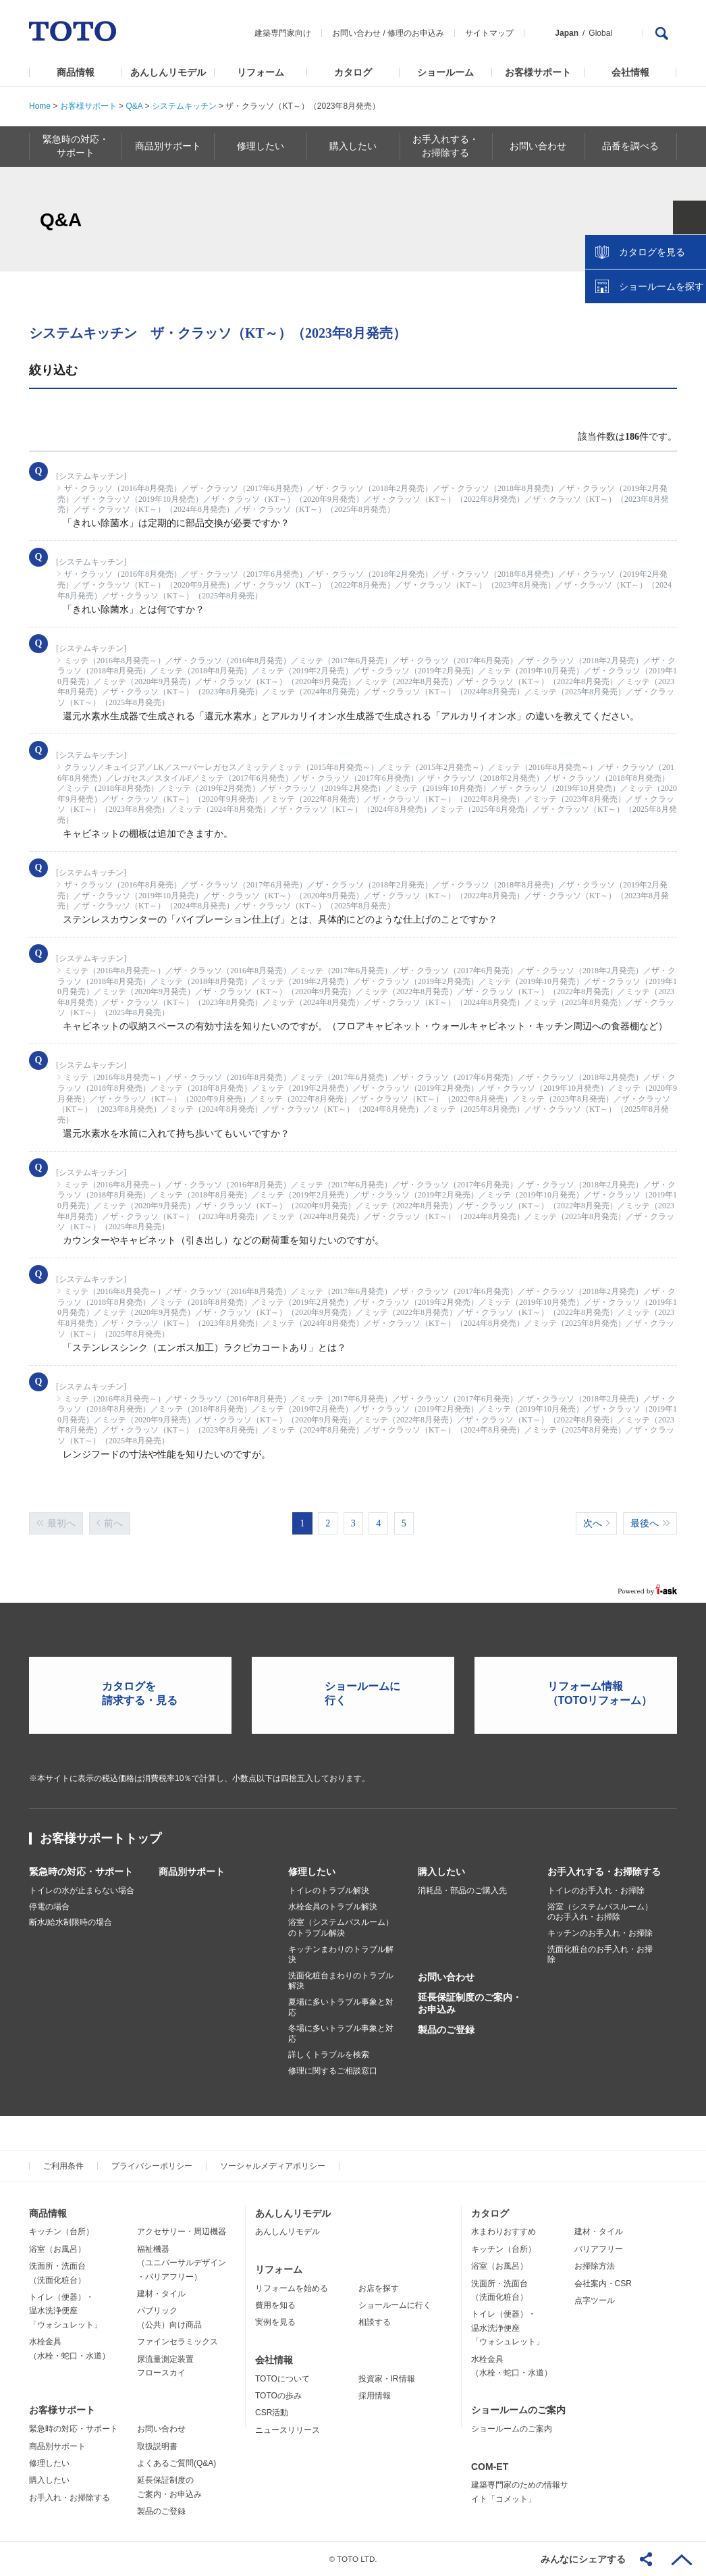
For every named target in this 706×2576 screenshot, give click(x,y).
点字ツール (594, 2300)
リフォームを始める (291, 2287)
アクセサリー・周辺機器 (181, 2231)
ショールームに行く (394, 2305)
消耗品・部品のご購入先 (462, 1890)
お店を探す (378, 2287)
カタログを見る (651, 254)
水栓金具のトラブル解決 (332, 1906)
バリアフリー (598, 2248)
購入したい (441, 1871)
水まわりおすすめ (503, 2231)
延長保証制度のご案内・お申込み (470, 2003)
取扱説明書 (157, 2445)
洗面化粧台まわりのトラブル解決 (340, 1981)
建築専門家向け (282, 33)
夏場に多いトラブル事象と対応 (340, 2007)
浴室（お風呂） (57, 2248)
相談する (374, 2322)
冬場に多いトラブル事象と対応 (340, 2034)
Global (600, 33)
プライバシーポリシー (151, 2165)
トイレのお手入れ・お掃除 (596, 1890)
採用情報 (374, 2395)
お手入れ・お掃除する (69, 2497)
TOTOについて (282, 2378)
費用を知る (275, 2305)
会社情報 (630, 72)
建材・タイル (161, 2293)
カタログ (353, 72)
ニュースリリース (287, 2429)
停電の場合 (49, 1906)
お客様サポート (538, 72)
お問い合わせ (356, 33)
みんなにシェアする (583, 2559)
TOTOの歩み (278, 2395)
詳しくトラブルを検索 (328, 2054)
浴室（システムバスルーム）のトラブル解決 (340, 1927)
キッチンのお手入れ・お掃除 (600, 1933)
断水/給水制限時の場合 (70, 1922)
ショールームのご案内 (518, 2409)
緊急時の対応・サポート (81, 1871)
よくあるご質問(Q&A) (176, 2463)
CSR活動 (271, 2412)
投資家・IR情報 (386, 2378)
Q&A (134, 106)
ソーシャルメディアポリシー (272, 2165)
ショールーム (445, 72)
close (689, 219)
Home (40, 106)
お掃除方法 (594, 2266)
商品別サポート (192, 1871)
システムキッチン (184, 106)
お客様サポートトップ (100, 1838)
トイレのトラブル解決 (328, 1890)
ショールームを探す (660, 288)
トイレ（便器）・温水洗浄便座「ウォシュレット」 (65, 2310)
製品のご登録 (446, 2029)
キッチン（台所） (61, 2231)
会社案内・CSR (603, 2283)
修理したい (311, 1871)
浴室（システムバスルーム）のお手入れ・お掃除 (600, 1912)
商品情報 (75, 72)
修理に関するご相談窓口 (332, 2071)
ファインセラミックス (177, 2341)
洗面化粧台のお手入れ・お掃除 (600, 1954)
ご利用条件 (63, 2165)
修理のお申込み (415, 33)
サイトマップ (489, 33)
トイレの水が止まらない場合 (81, 1890)
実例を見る (275, 2322)
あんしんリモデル (168, 72)
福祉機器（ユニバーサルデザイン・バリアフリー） (181, 2262)
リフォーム (260, 72)
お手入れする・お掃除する (604, 1871)
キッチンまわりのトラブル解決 (340, 1954)
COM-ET (489, 2466)
